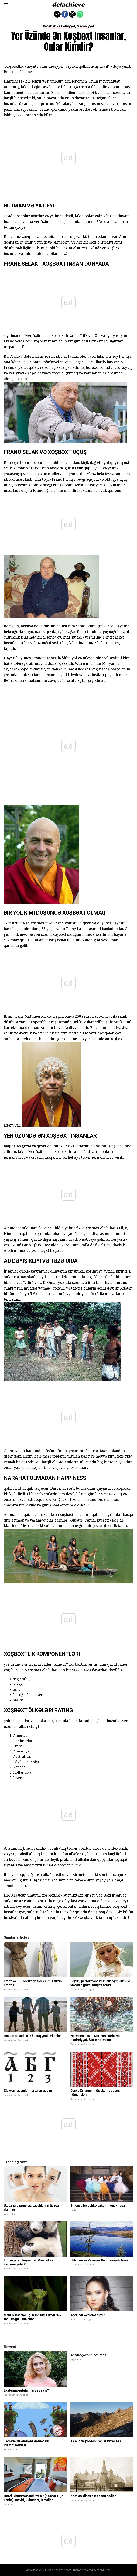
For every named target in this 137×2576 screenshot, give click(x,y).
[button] (6, 4)
